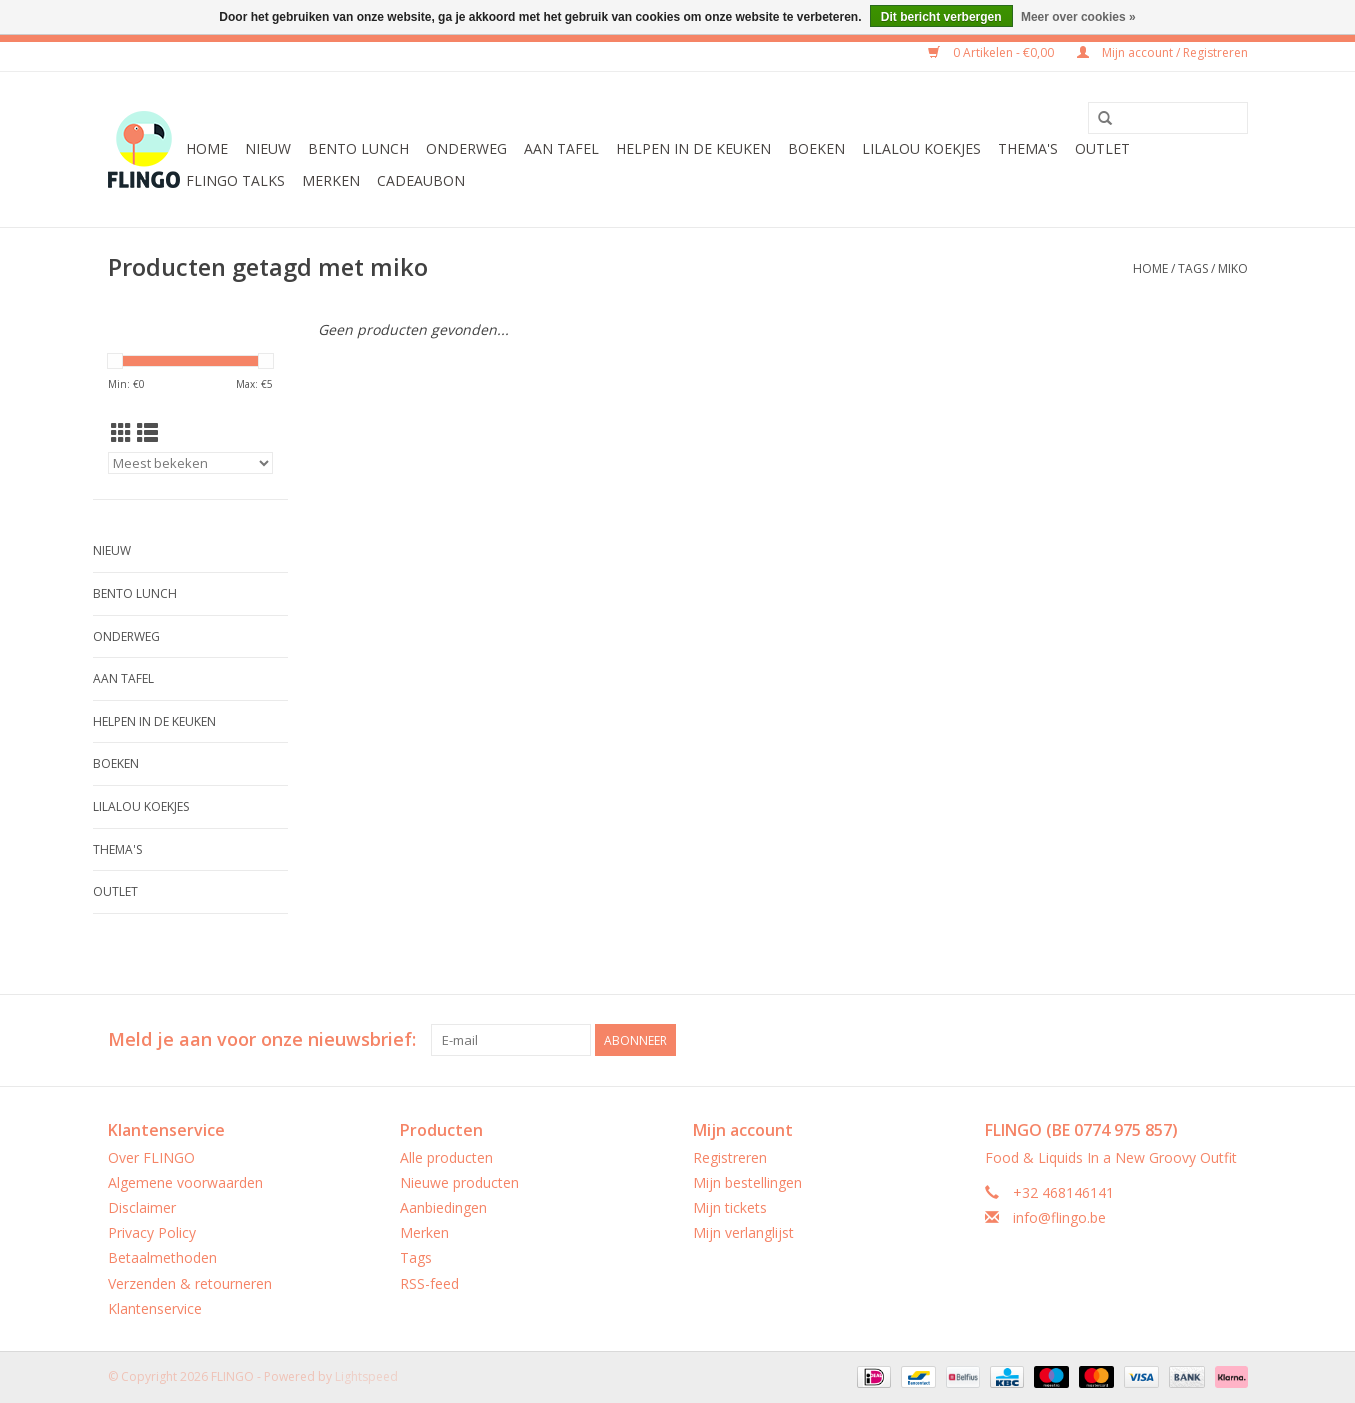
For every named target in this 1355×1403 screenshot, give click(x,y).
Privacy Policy (152, 1232)
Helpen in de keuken (693, 148)
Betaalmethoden (162, 1257)
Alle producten (446, 1157)
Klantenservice (155, 1308)
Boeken (816, 148)
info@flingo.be (1059, 1217)
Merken (331, 180)
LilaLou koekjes (921, 148)
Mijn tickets (730, 1207)
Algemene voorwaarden (185, 1182)
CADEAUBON (421, 180)
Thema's (1028, 148)
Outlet (1102, 148)
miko (1233, 268)
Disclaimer (142, 1207)
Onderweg (466, 148)
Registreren (730, 1157)
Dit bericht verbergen (941, 17)
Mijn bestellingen (747, 1182)
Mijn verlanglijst (743, 1232)
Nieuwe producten (459, 1182)
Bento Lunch (358, 148)
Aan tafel (561, 148)
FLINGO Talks (235, 180)
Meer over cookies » (1078, 17)
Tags (1193, 268)
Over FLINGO (151, 1157)
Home (207, 148)
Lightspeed (366, 1376)
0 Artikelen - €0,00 (992, 52)
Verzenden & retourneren (190, 1283)
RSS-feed (429, 1283)
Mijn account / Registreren (1162, 52)
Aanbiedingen (443, 1207)
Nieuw (268, 148)
